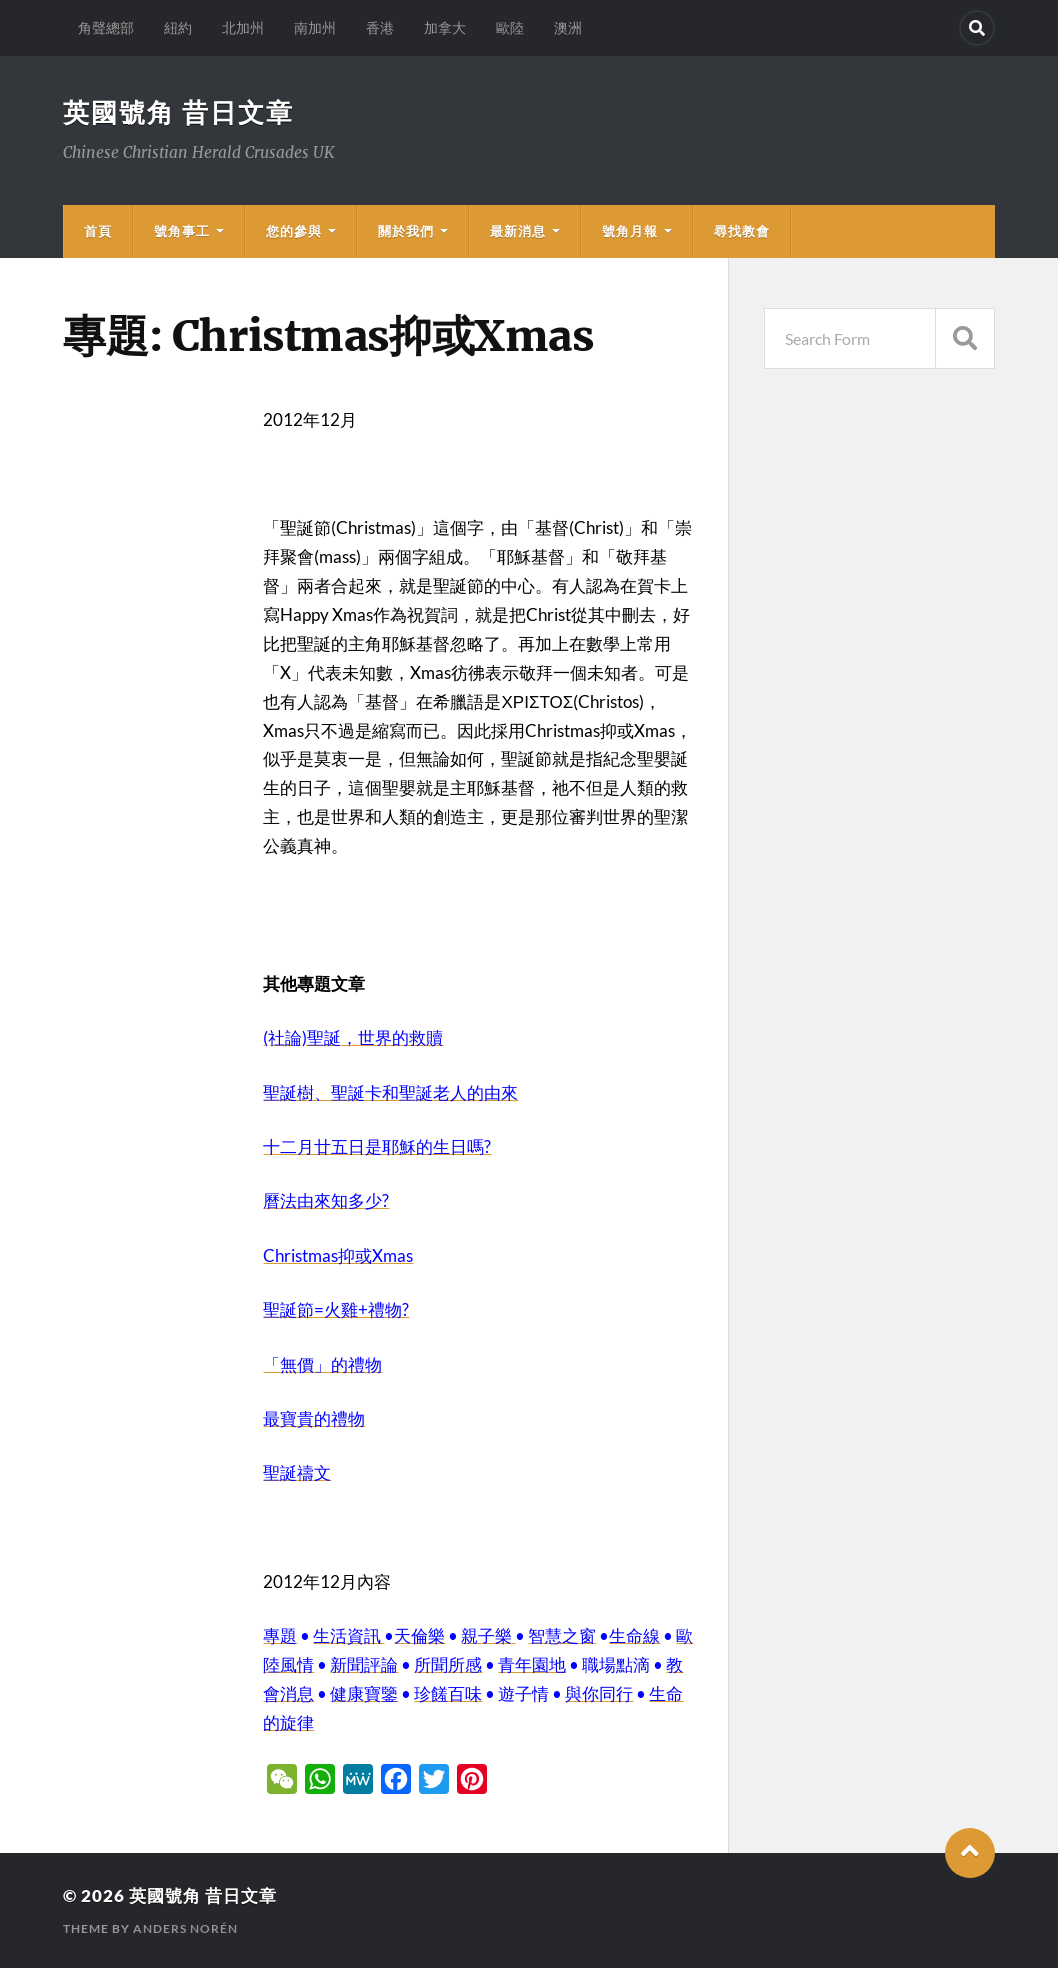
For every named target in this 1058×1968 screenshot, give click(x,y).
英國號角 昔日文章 (178, 112)
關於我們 (406, 231)
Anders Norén (185, 1928)
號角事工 (182, 231)
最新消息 (518, 231)
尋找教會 (742, 231)
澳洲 (568, 27)
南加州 (315, 27)
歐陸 (510, 27)
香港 (380, 27)
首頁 (98, 231)
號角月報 (630, 231)
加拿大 (445, 27)
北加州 (243, 27)
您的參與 (294, 231)
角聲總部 (106, 27)
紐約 (178, 27)
